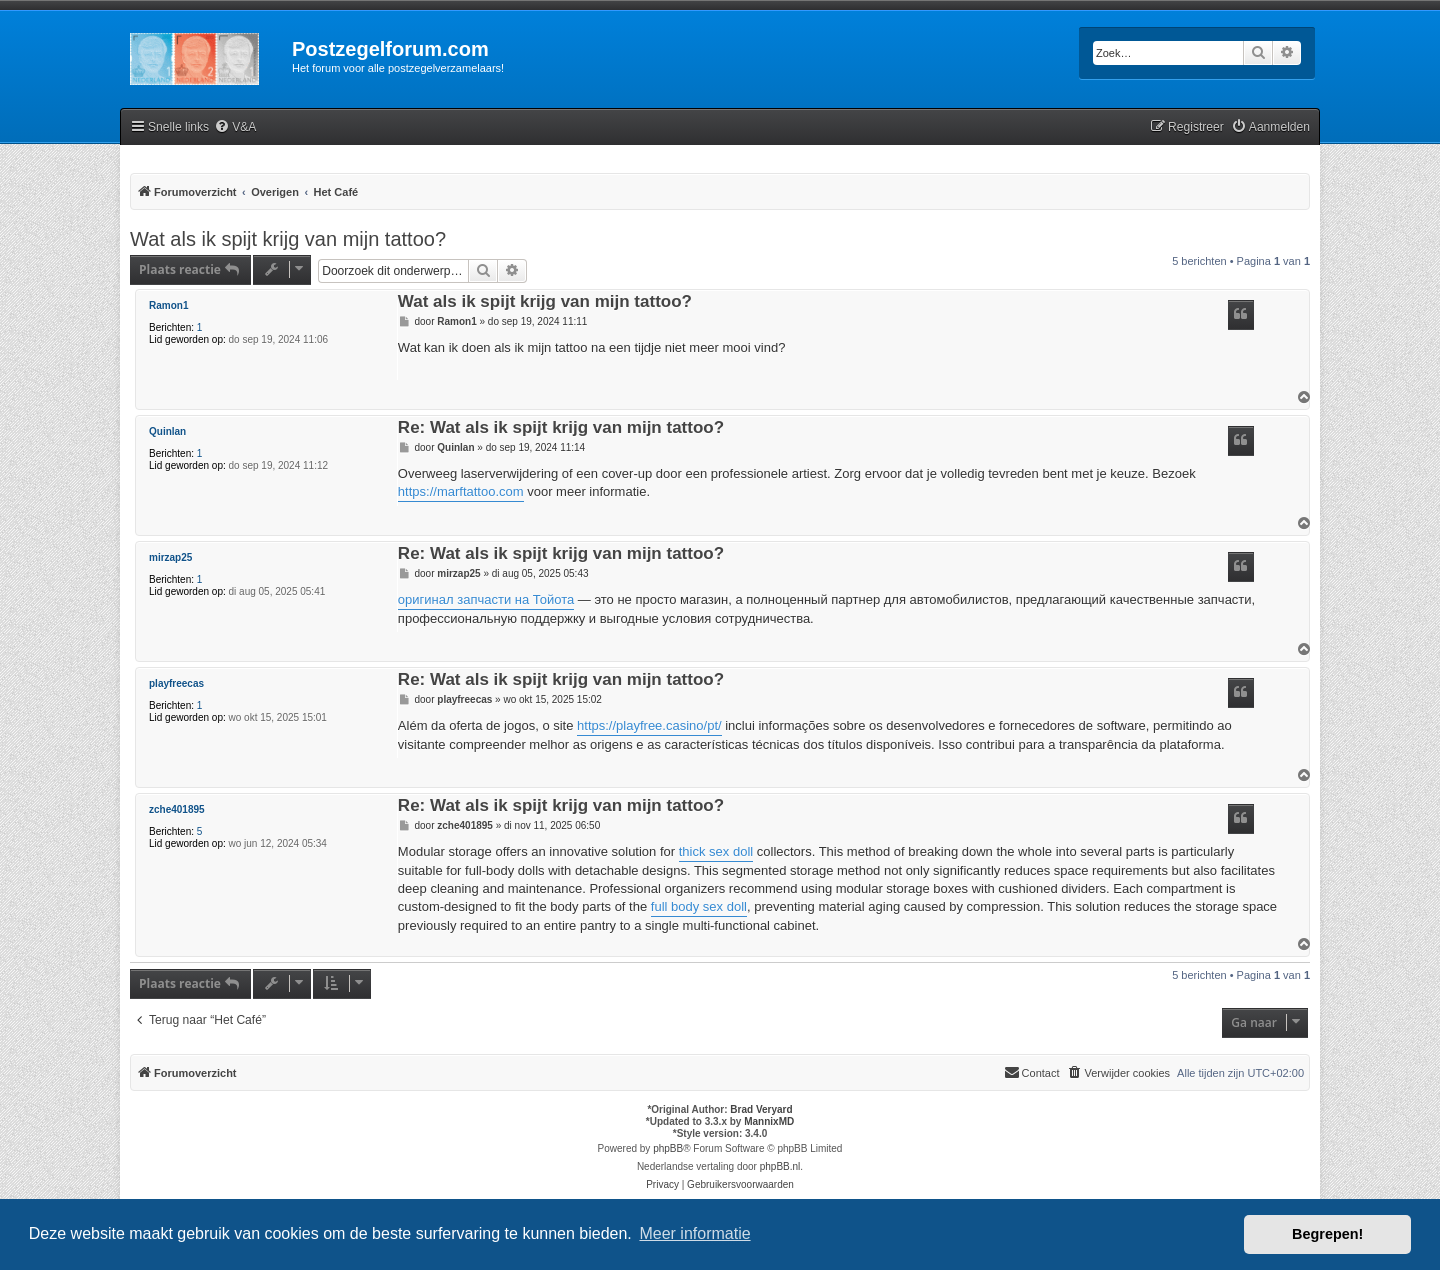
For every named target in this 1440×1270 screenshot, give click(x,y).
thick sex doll (716, 851)
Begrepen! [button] (1327, 1234)
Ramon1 (168, 305)
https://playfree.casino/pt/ (649, 725)
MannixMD (769, 1121)
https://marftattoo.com (461, 491)
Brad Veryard (761, 1109)
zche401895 (177, 809)
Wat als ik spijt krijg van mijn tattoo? (288, 239)
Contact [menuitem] (1032, 1072)
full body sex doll (699, 906)
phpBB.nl (780, 1166)
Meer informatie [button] (694, 1233)
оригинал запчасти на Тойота (486, 599)
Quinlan (167, 431)
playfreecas (176, 683)
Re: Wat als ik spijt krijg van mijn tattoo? (561, 428)
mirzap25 (170, 557)
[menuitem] (235, 127)
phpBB (668, 1148)
